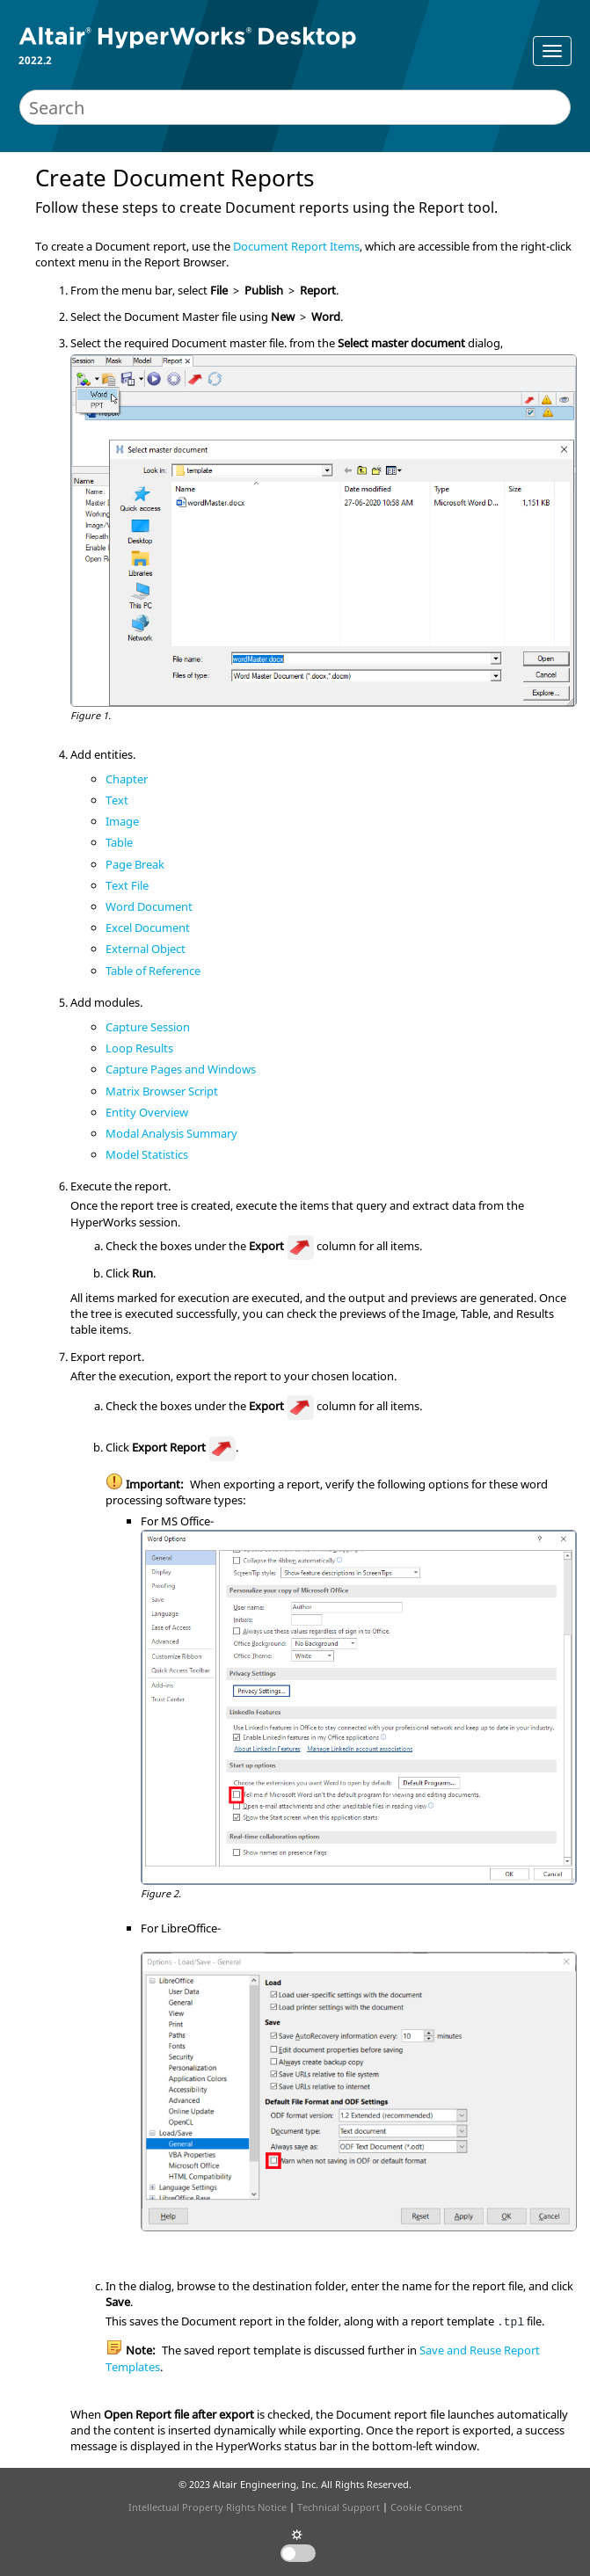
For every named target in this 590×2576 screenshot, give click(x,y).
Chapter (127, 779)
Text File (127, 885)
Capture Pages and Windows (181, 1069)
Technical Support (338, 2507)
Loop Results (139, 1048)
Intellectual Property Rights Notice (207, 2507)
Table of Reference (153, 971)
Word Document (149, 906)
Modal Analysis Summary (171, 1133)
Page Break (135, 864)
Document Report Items (296, 246)
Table (119, 842)
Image (122, 821)
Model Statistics (147, 1154)
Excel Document (148, 927)
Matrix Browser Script (162, 1091)
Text (117, 800)
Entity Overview (147, 1112)
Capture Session (148, 1027)
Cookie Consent (426, 2507)
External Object (146, 949)
